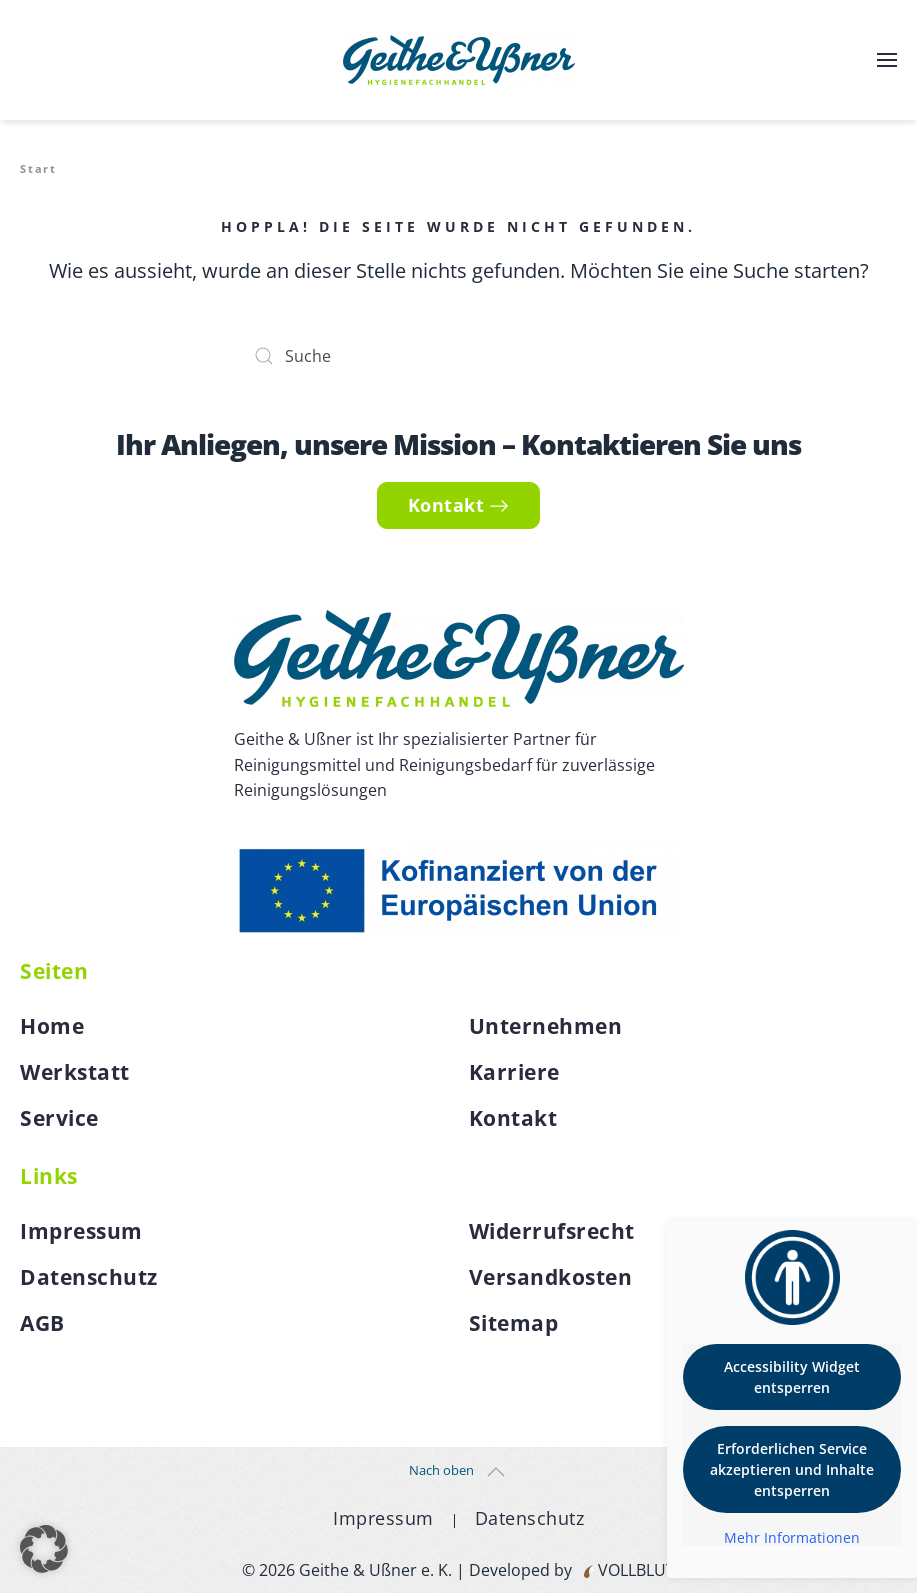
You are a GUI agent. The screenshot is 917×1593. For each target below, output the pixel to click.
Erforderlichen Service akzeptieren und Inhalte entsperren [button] (792, 1469)
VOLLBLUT (634, 1570)
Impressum (81, 1231)
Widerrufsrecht (552, 1231)
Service (59, 1118)
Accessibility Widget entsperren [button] (792, 1377)
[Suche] (459, 356)
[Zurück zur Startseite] (459, 60)
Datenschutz (89, 1277)
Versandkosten (551, 1277)
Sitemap (514, 1323)
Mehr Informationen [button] (792, 1538)
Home (52, 1026)
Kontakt (459, 505)
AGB (42, 1323)
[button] (887, 60)
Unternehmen (546, 1026)
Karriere (514, 1072)
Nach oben (441, 1470)
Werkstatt (75, 1072)
